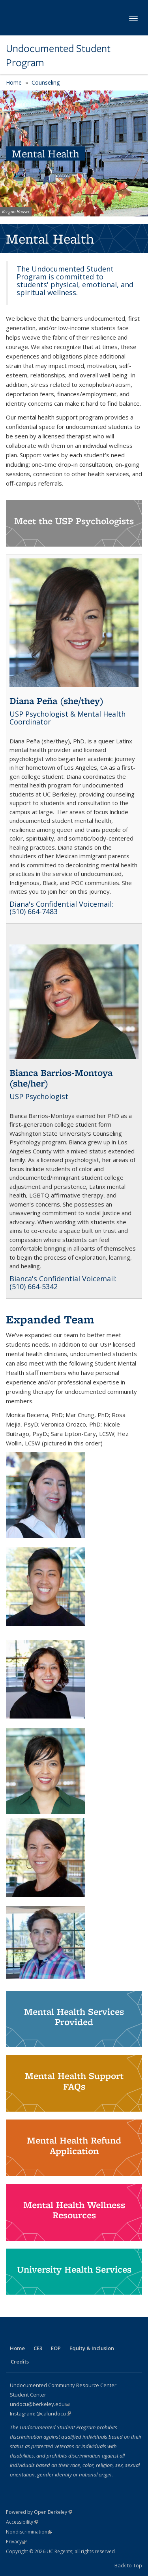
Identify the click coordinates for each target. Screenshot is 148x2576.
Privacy (16, 2541)
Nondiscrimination (29, 2531)
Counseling (46, 82)
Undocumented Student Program (58, 55)
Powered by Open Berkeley (39, 2512)
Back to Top (128, 2565)
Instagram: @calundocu (40, 2413)
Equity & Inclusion (91, 2348)
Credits (20, 2361)
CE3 (38, 2348)
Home (14, 82)
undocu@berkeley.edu (39, 2404)
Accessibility (22, 2522)
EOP (56, 2348)
